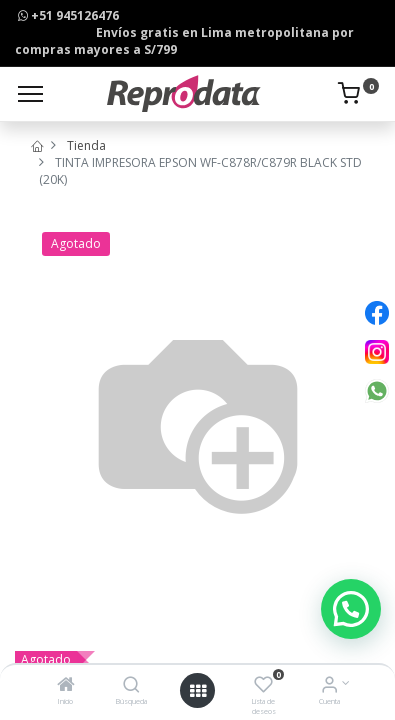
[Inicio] (66, 686)
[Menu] (30, 94)
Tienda (86, 145)
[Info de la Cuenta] (329, 686)
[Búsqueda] (131, 686)
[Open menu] (198, 691)
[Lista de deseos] (263, 686)
